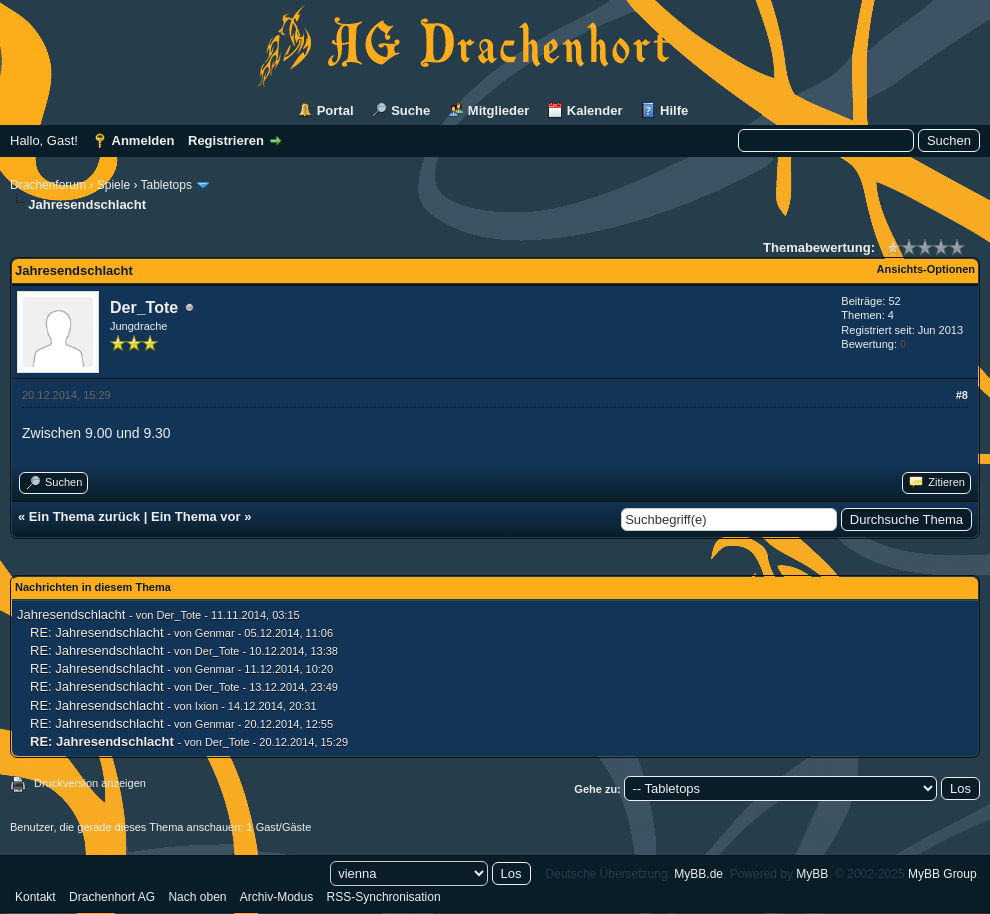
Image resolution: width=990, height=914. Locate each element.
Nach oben (197, 897)
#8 (962, 395)
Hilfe (674, 110)
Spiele (113, 185)
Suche (410, 110)
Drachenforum (48, 185)
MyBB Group (942, 874)
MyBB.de (698, 874)
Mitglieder (498, 110)
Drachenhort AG (112, 897)
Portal (335, 110)
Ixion (206, 706)
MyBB (812, 874)
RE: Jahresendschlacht (97, 632)
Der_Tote (144, 307)
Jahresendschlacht (71, 614)
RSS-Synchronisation (384, 897)
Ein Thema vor (196, 516)
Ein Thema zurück (84, 516)
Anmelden (143, 140)
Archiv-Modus (276, 897)
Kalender (595, 110)
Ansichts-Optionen (926, 269)
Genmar (215, 633)
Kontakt (35, 897)
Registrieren (226, 140)
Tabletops (166, 185)
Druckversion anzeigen (90, 783)
